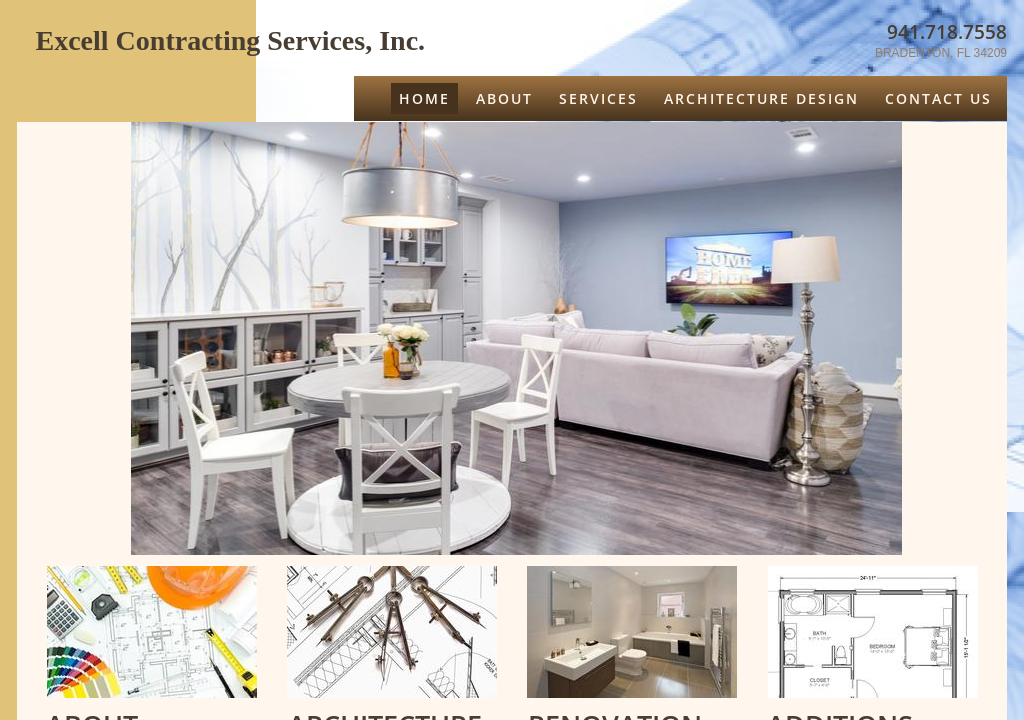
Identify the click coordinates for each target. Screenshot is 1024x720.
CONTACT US (938, 98)
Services (598, 98)
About (504, 98)
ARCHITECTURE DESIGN (761, 98)
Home (424, 98)
